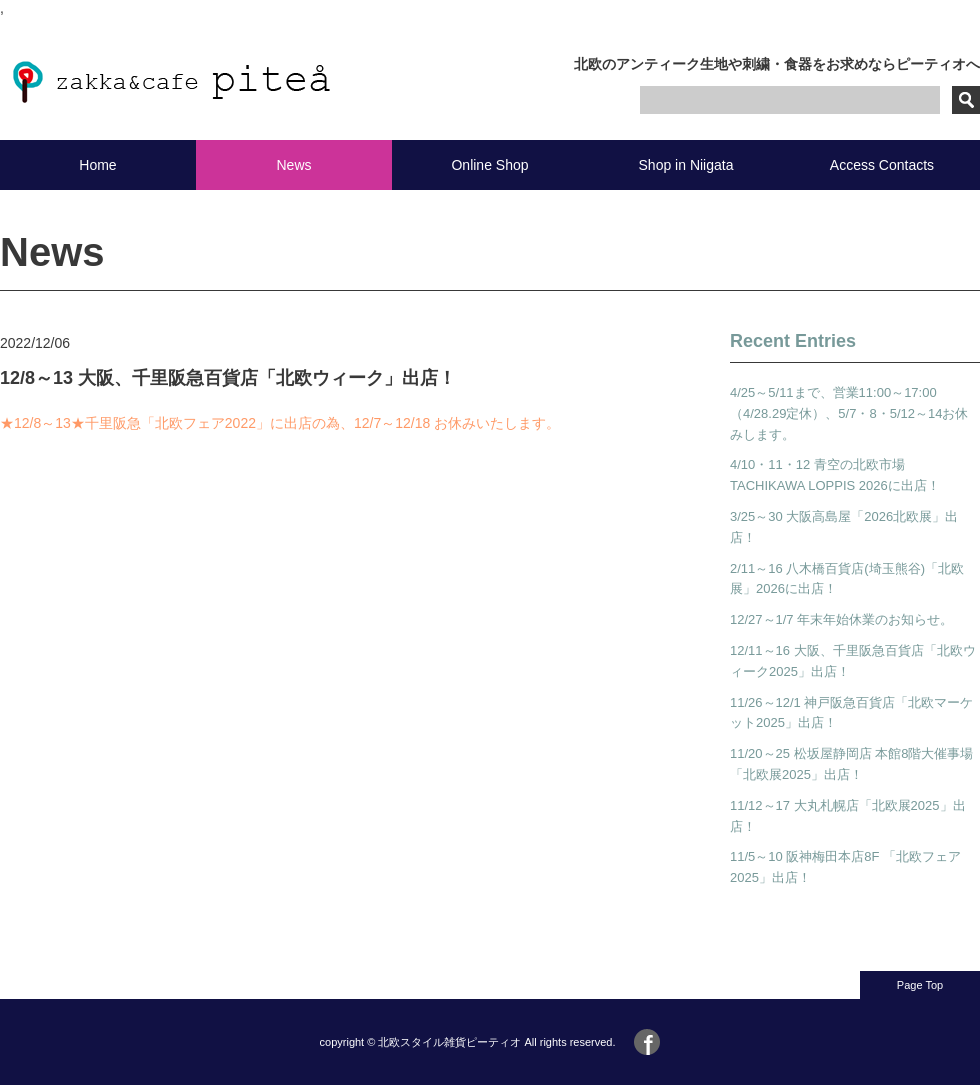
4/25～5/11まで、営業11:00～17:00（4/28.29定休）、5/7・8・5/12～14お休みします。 (849, 413)
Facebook (647, 1042)
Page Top (920, 985)
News (293, 165)
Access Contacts (882, 165)
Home (97, 165)
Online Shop (489, 165)
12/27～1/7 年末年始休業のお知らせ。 (841, 619)
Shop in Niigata (686, 165)
